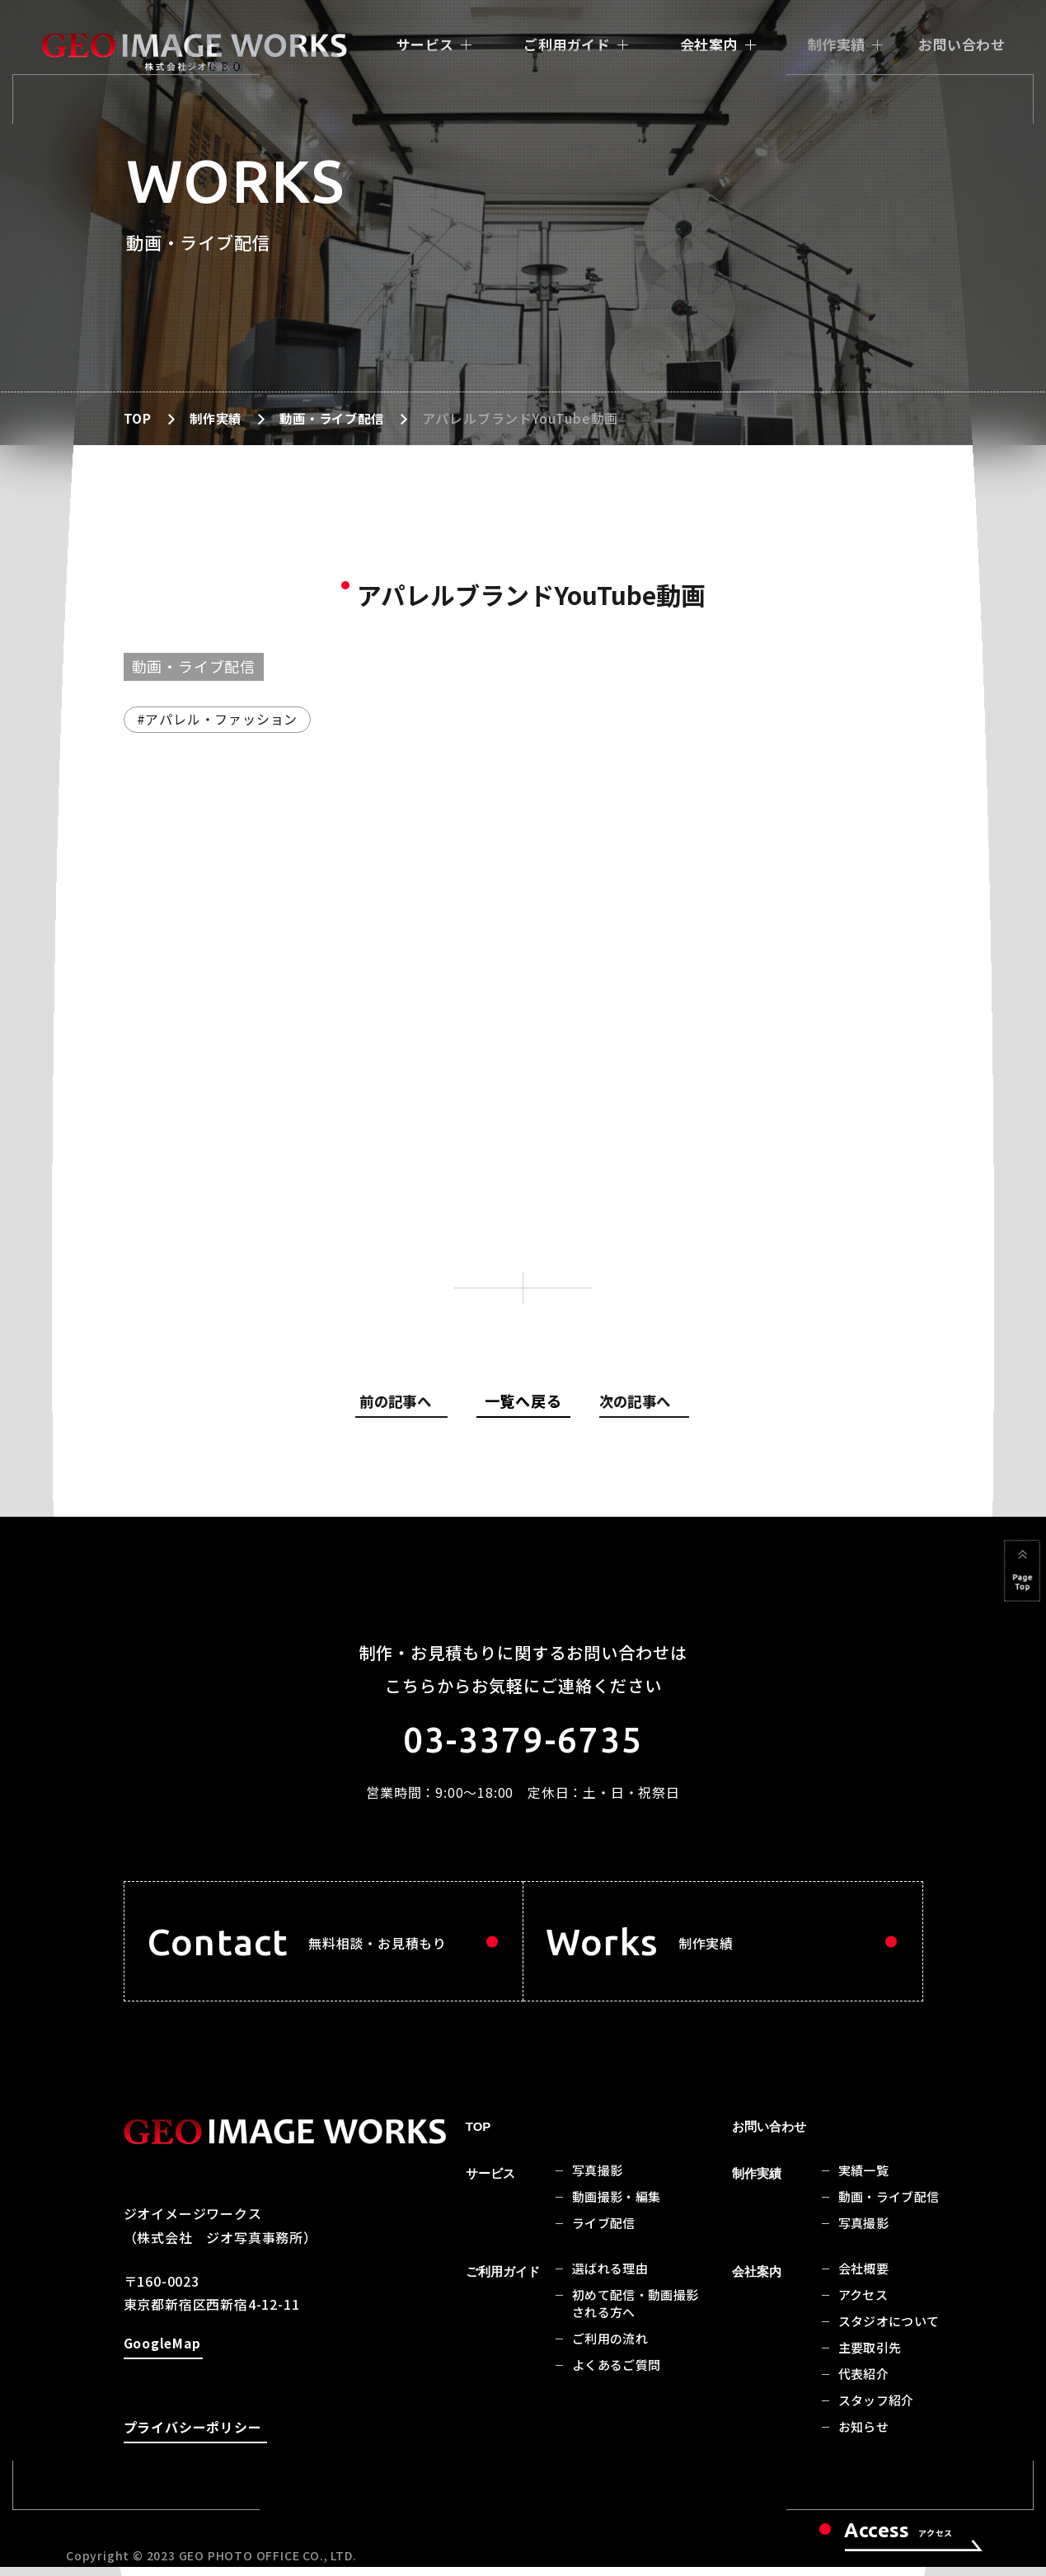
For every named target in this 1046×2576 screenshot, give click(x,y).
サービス (425, 44)
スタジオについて (889, 2331)
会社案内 (709, 44)
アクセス (863, 2305)
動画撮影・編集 (616, 2207)
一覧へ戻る (523, 1400)
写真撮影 (597, 2180)
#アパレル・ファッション (217, 719)
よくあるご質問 (616, 2375)
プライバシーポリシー (193, 2439)
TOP (138, 418)
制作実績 (836, 44)
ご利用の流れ (610, 2349)
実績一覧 (863, 2180)
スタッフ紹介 (876, 2410)
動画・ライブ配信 (338, 418)
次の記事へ (637, 1404)
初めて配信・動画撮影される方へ (635, 2314)
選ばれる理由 (610, 2278)
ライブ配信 (604, 2233)
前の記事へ (406, 1404)
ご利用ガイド (566, 44)
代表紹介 (863, 2384)
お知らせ (863, 2437)
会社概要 (863, 2278)
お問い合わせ (961, 44)
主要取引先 (870, 2358)
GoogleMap (162, 2356)
